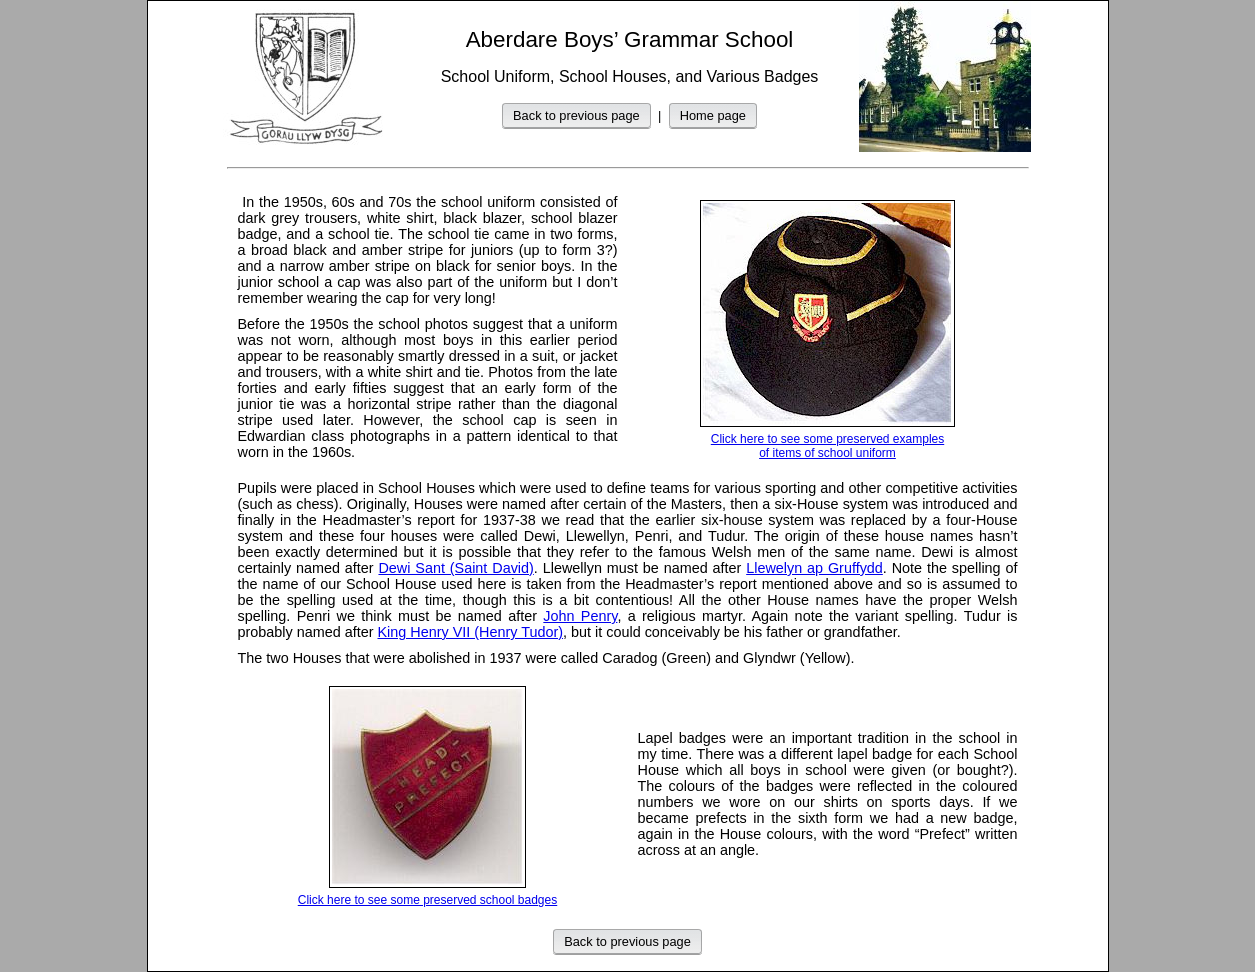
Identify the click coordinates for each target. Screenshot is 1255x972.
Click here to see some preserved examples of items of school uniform (827, 330)
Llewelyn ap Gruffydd (814, 568)
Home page (713, 115)
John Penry (580, 616)
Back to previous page (576, 115)
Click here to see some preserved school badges (427, 796)
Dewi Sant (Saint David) (455, 568)
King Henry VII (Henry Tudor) (471, 632)
